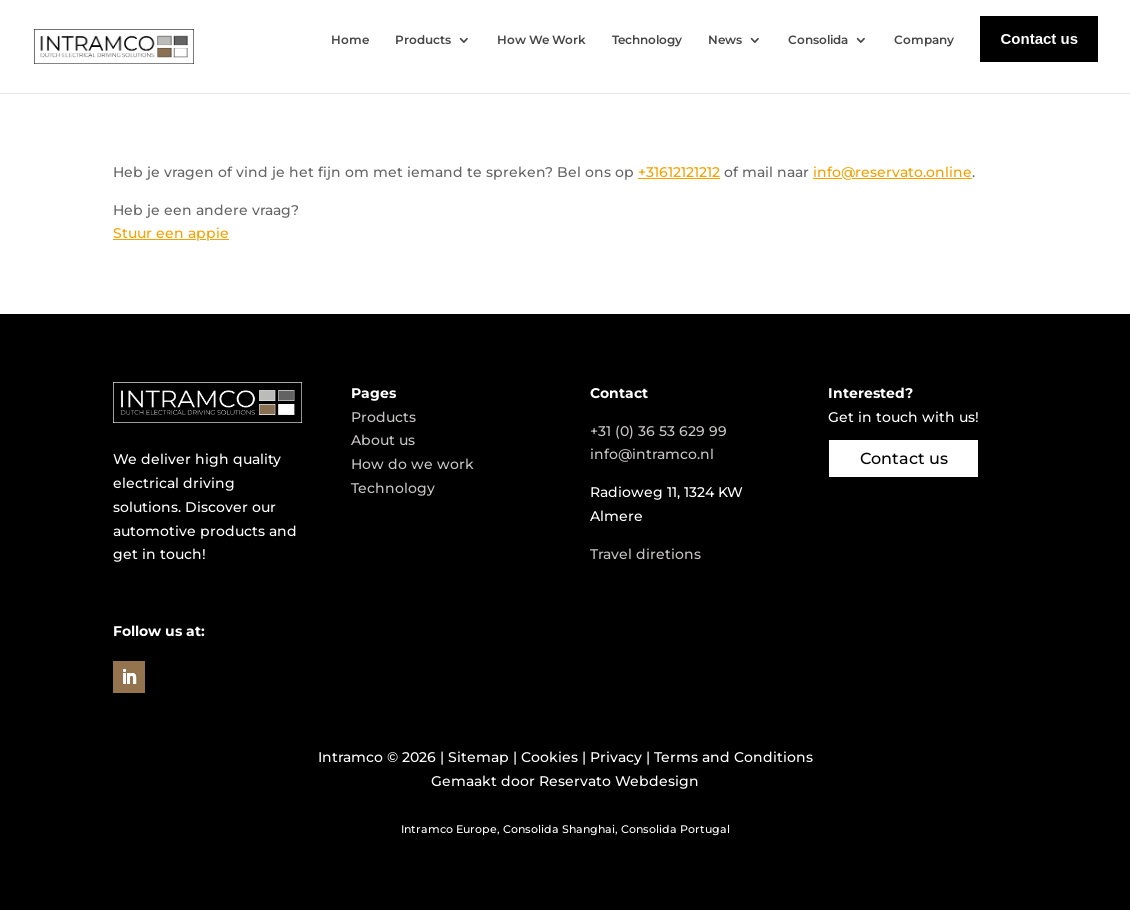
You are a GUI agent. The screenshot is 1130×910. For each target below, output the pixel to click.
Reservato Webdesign (619, 781)
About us (383, 440)
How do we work (412, 464)
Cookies (549, 757)
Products (383, 417)
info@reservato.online (892, 172)
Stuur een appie (171, 233)
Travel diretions (645, 554)
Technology (393, 488)
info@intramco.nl (652, 454)
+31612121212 (679, 172)
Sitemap (478, 757)
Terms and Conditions (733, 757)
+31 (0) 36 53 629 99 (658, 431)
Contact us (904, 458)
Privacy (616, 757)
